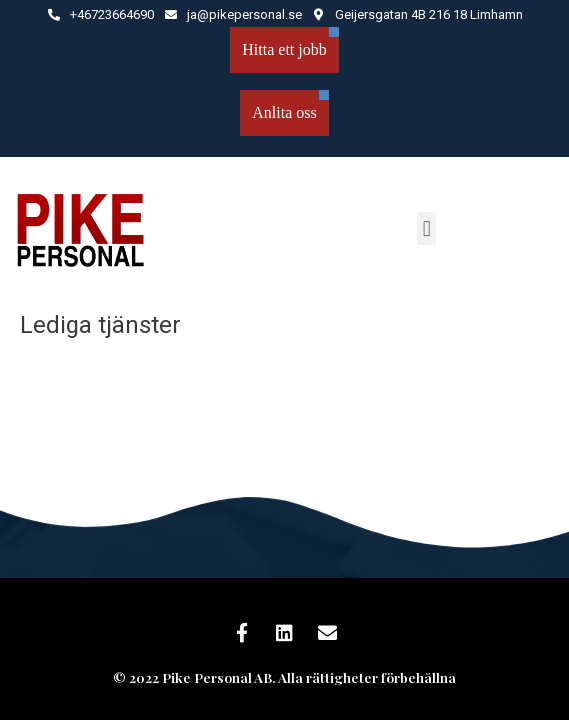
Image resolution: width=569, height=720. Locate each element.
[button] (426, 228)
